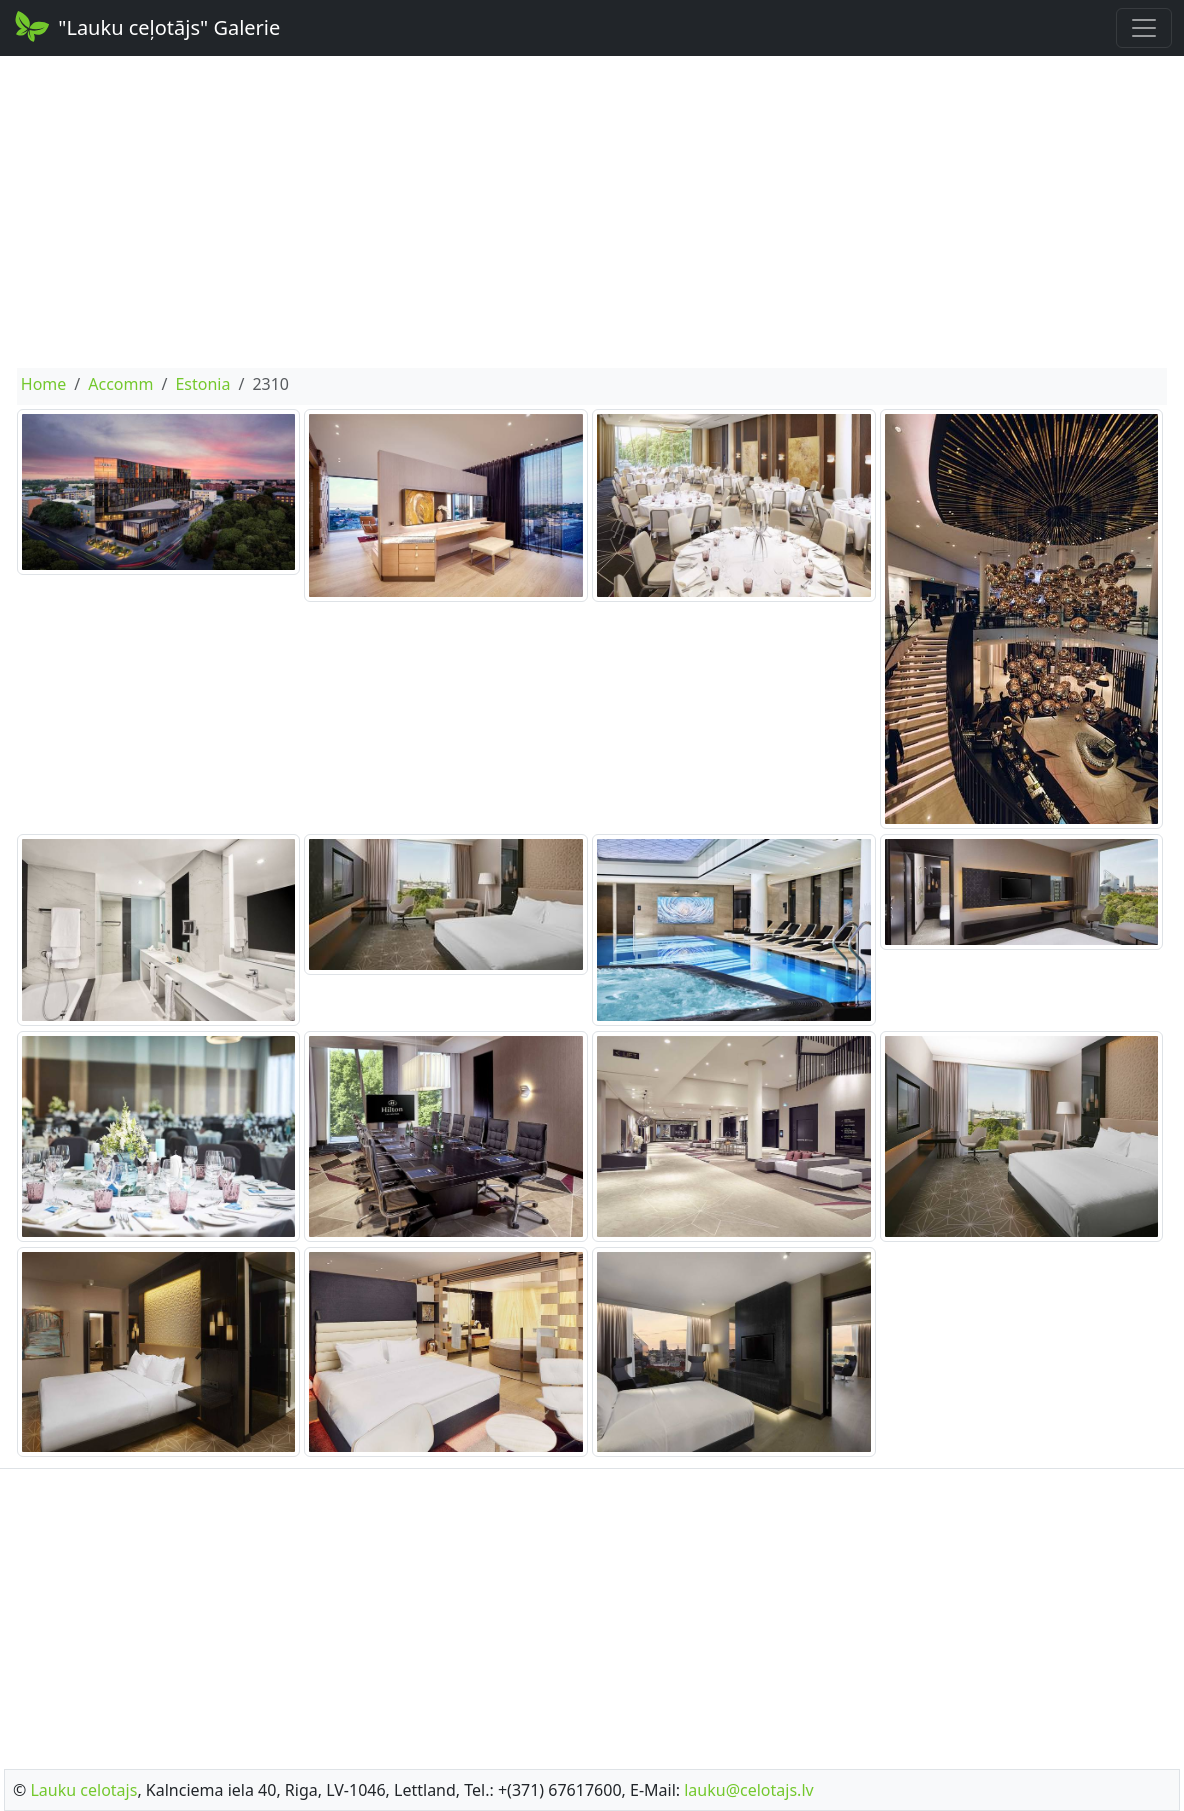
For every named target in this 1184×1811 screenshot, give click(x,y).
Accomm (120, 384)
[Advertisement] (592, 212)
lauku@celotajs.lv (748, 1790)
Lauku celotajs (83, 1790)
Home (44, 384)
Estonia (202, 384)
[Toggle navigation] (1144, 28)
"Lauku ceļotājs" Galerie (146, 26)
